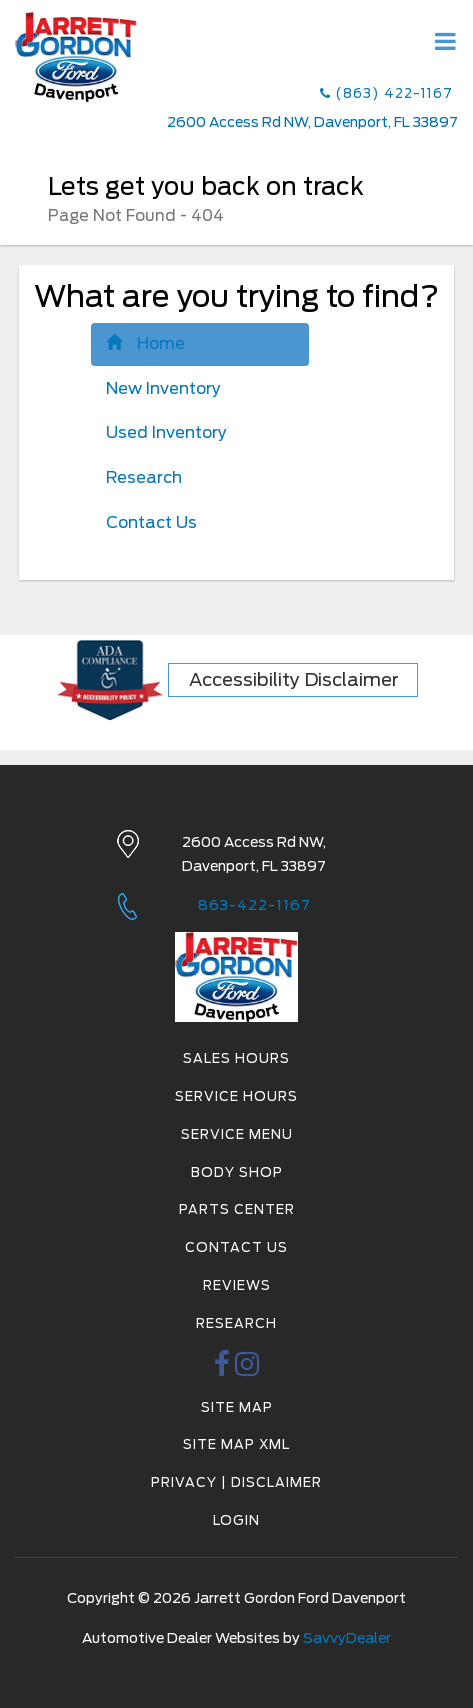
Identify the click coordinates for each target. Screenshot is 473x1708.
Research (144, 477)
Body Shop (237, 1172)
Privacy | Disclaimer (236, 1482)
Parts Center (237, 1209)
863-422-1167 (254, 905)
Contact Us (151, 522)
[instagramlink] (247, 1369)
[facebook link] (222, 1369)
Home (145, 343)
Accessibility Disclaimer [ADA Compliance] (294, 679)
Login (236, 1520)
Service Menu (237, 1134)
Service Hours (236, 1096)
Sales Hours (236, 1058)
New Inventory (163, 388)
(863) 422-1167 (386, 93)
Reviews (237, 1285)
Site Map (237, 1407)
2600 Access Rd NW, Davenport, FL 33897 (312, 122)
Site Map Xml (236, 1444)
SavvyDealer (347, 1638)
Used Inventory (166, 432)
